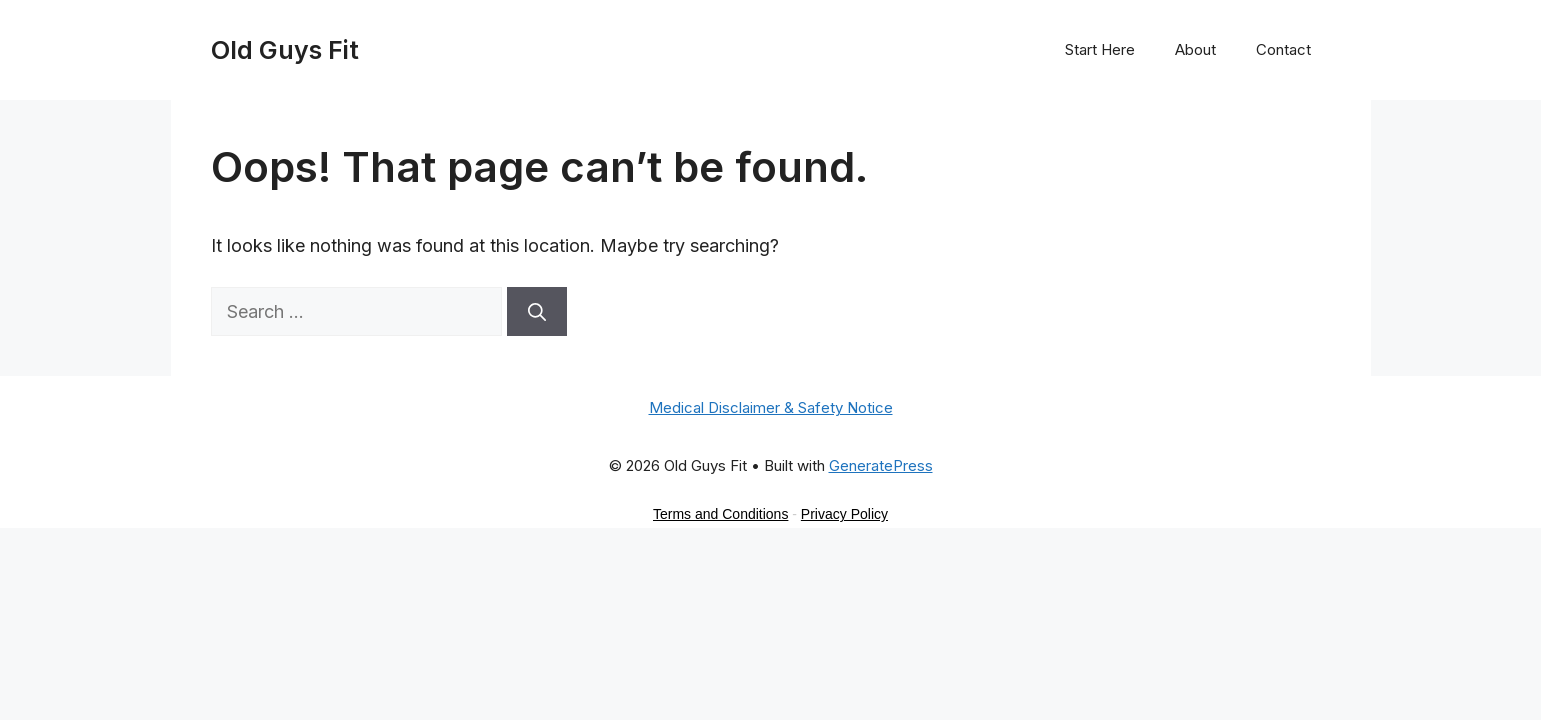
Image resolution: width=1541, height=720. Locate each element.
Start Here (1100, 49)
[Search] (537, 311)
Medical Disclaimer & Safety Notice (771, 407)
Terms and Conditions (720, 514)
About (1195, 49)
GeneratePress (881, 465)
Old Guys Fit (285, 50)
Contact (1283, 49)
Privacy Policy (844, 514)
